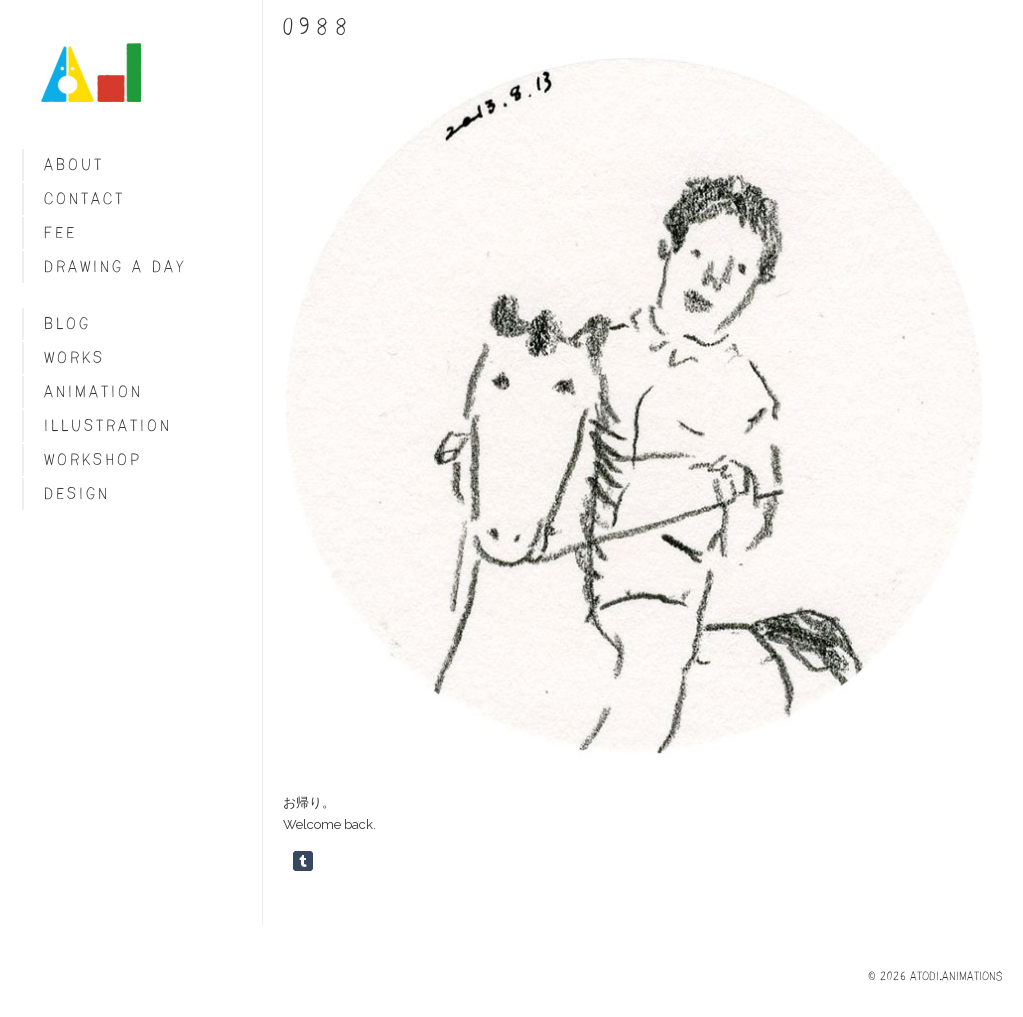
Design (77, 493)
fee (60, 232)
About (74, 164)
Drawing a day (115, 266)
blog (67, 323)
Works (74, 357)
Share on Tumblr (303, 861)
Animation (93, 391)
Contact (84, 198)
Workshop (93, 459)
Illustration (108, 425)
